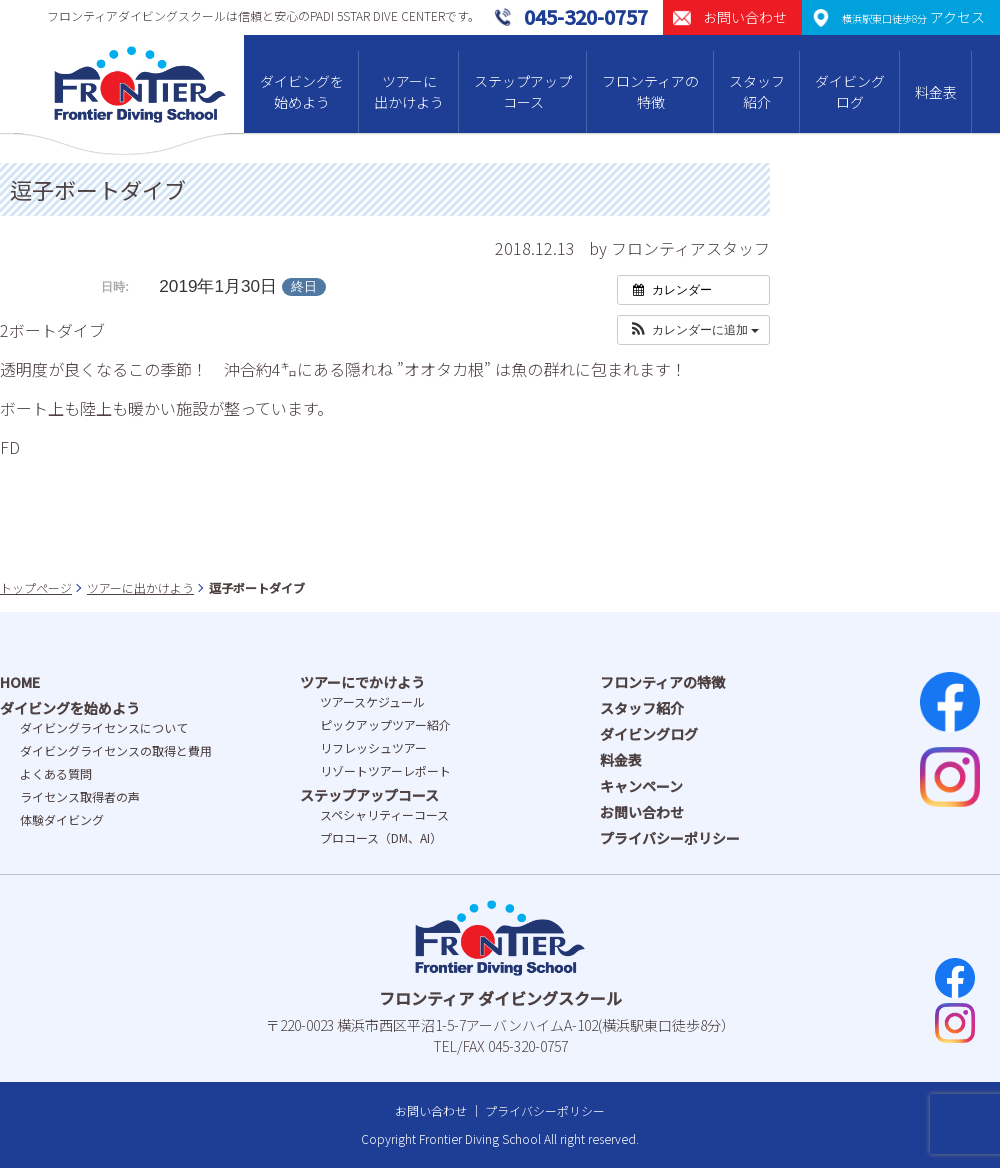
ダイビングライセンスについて (104, 727)
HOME (20, 682)
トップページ (36, 587)
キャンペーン (641, 786)
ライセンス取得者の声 (80, 796)
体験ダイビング (62, 819)
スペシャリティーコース (384, 814)
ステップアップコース (523, 91)
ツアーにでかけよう (362, 682)
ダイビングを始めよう (302, 91)
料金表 (936, 92)
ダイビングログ (850, 91)
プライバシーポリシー (670, 838)
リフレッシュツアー (373, 747)
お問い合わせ (642, 812)
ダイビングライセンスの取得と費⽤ (116, 750)
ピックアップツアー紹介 (385, 724)
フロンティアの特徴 (650, 91)
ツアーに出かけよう (409, 91)
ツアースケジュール (372, 701)
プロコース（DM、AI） (381, 837)
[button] (693, 330)
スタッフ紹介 (757, 91)
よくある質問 (56, 773)
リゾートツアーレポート (385, 770)
